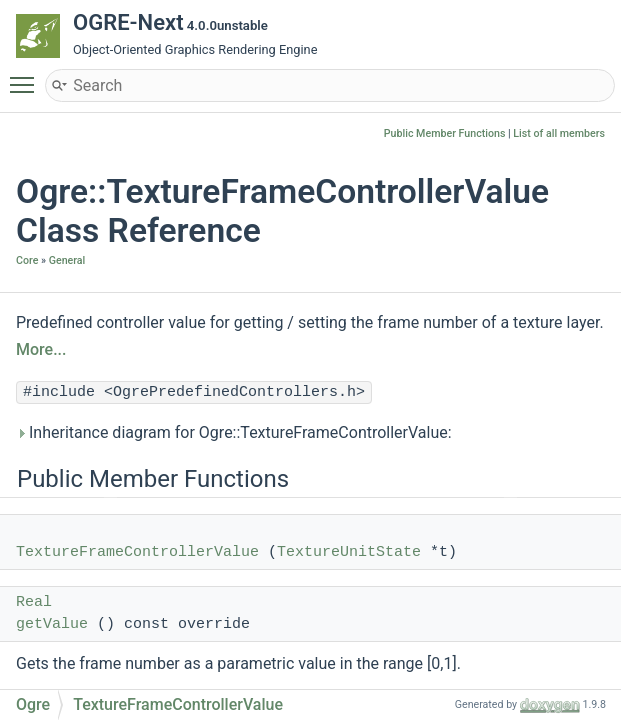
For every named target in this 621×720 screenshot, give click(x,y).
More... (41, 349)
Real (34, 602)
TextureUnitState (349, 552)
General (67, 260)
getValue (52, 624)
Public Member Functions (445, 133)
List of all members (559, 133)
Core (27, 260)
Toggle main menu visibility (27, 76)
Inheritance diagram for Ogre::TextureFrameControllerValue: (234, 432)
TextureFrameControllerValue (137, 552)
